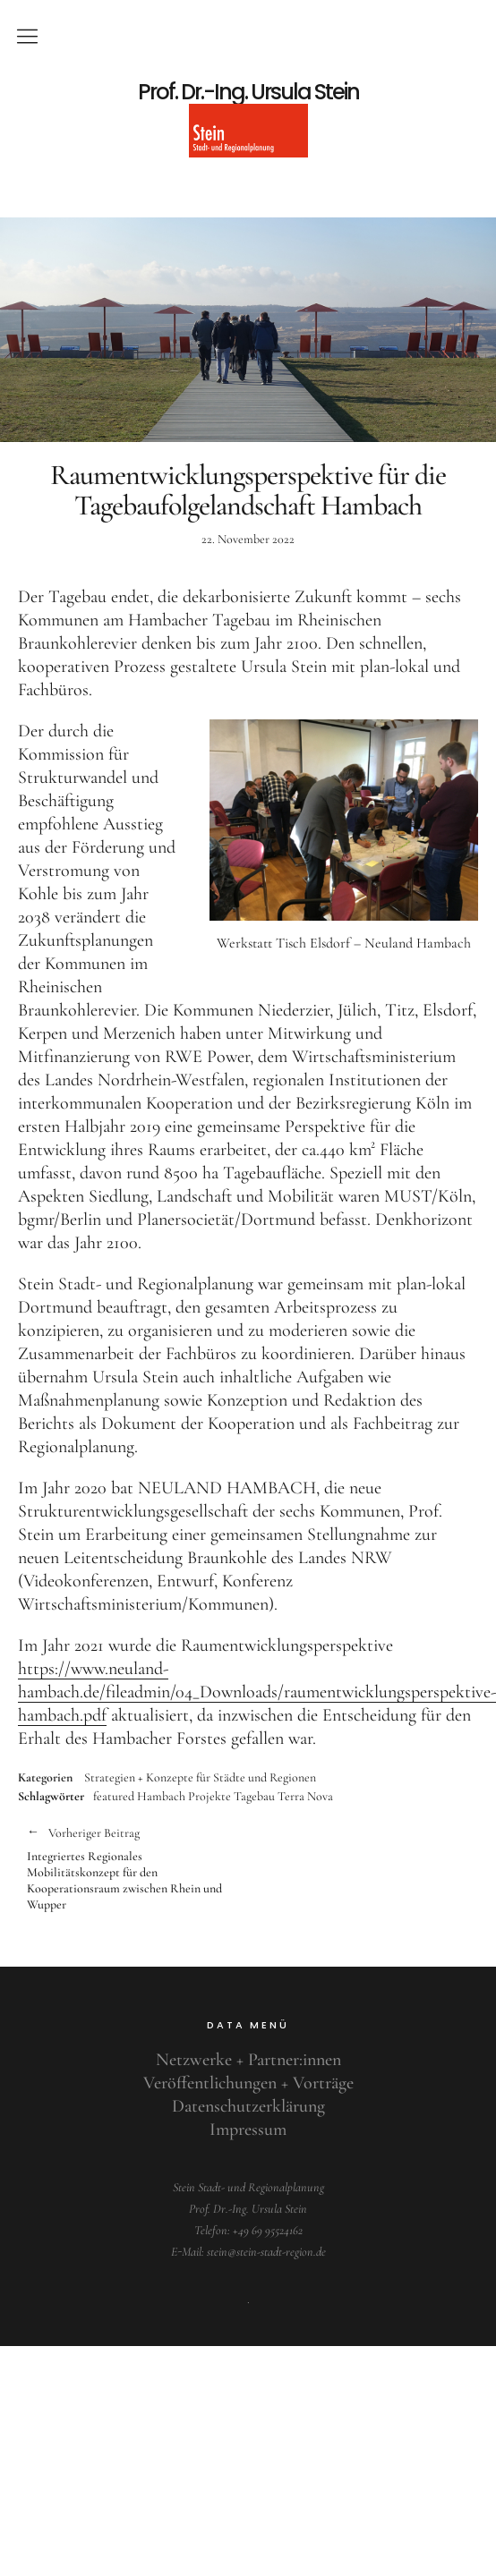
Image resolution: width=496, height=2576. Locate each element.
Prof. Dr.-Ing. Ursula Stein (248, 92)
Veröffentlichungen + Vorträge (248, 2083)
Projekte (209, 1796)
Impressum (248, 2129)
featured (113, 1796)
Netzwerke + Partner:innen (248, 2059)
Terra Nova (305, 1796)
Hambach (161, 1796)
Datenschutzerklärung (248, 2106)
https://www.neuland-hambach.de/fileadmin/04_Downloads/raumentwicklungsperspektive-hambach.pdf (257, 1692)
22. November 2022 (248, 539)
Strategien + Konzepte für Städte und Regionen (200, 1778)
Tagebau (254, 1796)
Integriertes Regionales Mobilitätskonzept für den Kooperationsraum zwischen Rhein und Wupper (128, 1868)
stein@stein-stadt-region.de (266, 2251)
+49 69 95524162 (268, 2230)
